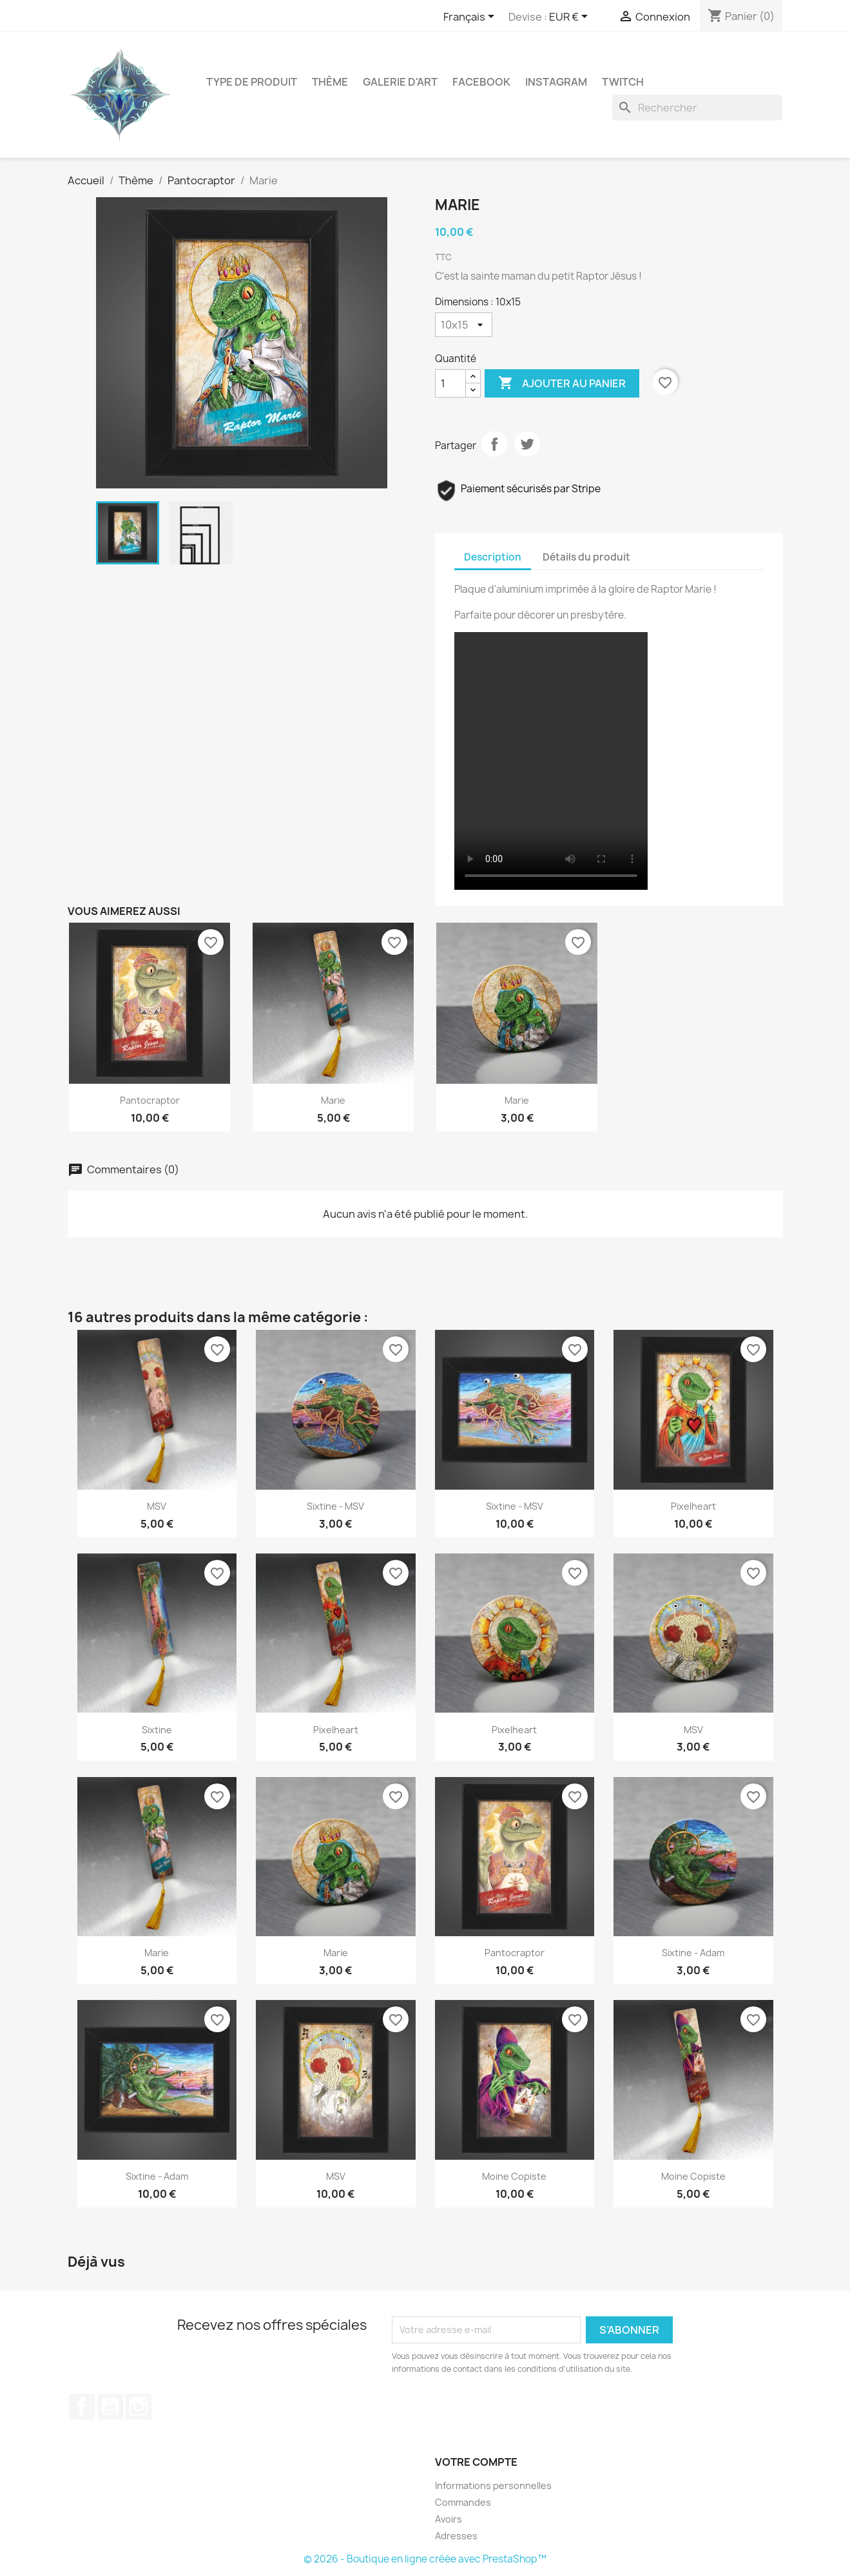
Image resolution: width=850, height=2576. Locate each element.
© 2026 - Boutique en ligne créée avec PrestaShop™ (425, 2559)
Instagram (556, 82)
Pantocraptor (150, 1100)
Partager (494, 444)
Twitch (623, 82)
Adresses (456, 2536)
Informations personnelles (493, 2485)
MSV (156, 1506)
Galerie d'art (400, 82)
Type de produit (251, 82)
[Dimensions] (463, 324)
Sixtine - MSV (335, 1506)
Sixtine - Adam (693, 1952)
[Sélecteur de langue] (471, 17)
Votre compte (476, 2462)
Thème (330, 82)
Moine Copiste (514, 2176)
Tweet (527, 444)
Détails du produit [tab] (586, 557)
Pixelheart (693, 1506)
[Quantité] (450, 383)
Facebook (481, 82)
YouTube (110, 2406)
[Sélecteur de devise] (570, 17)
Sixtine (157, 1730)
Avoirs (448, 2519)
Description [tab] (492, 557)
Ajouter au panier (562, 383)
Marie (333, 1100)
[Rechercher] (697, 107)
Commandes (463, 2502)
